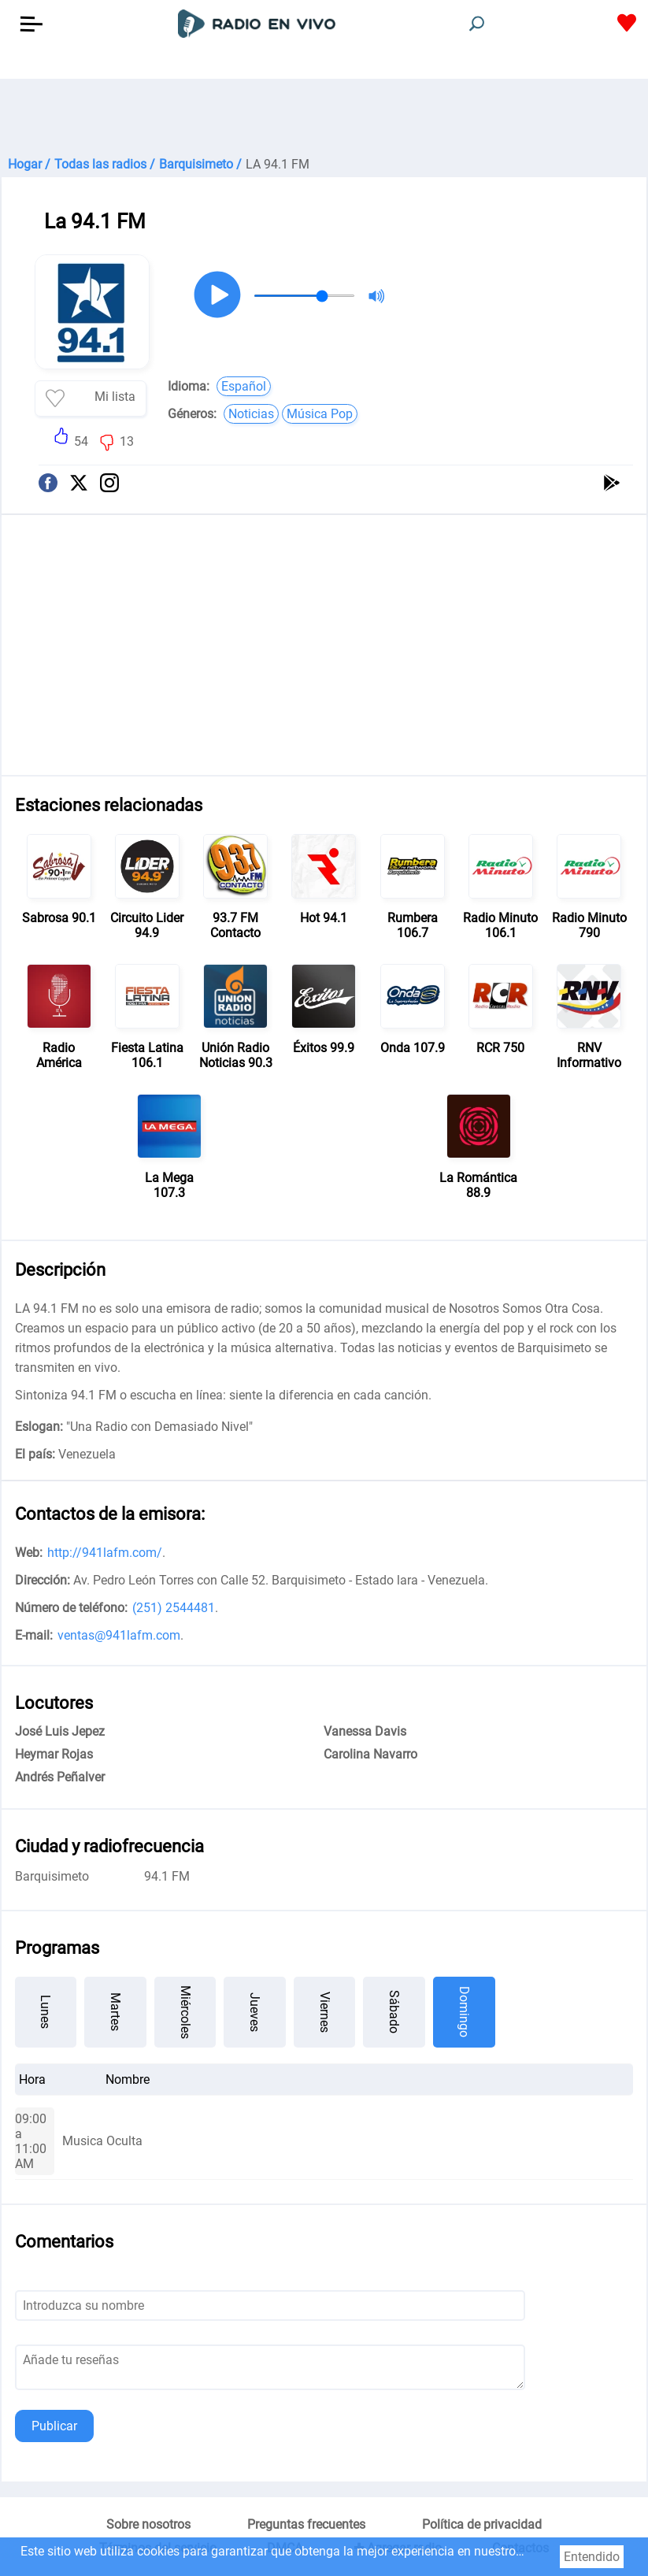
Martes (115, 2011)
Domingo (464, 2011)
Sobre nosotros (148, 2524)
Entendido (592, 2556)
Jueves (254, 2012)
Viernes (324, 2012)
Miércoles (185, 2012)
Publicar (54, 2425)
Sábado (394, 2011)
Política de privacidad (482, 2524)
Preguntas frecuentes (306, 2524)
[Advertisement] (324, 118)
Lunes (45, 2012)
